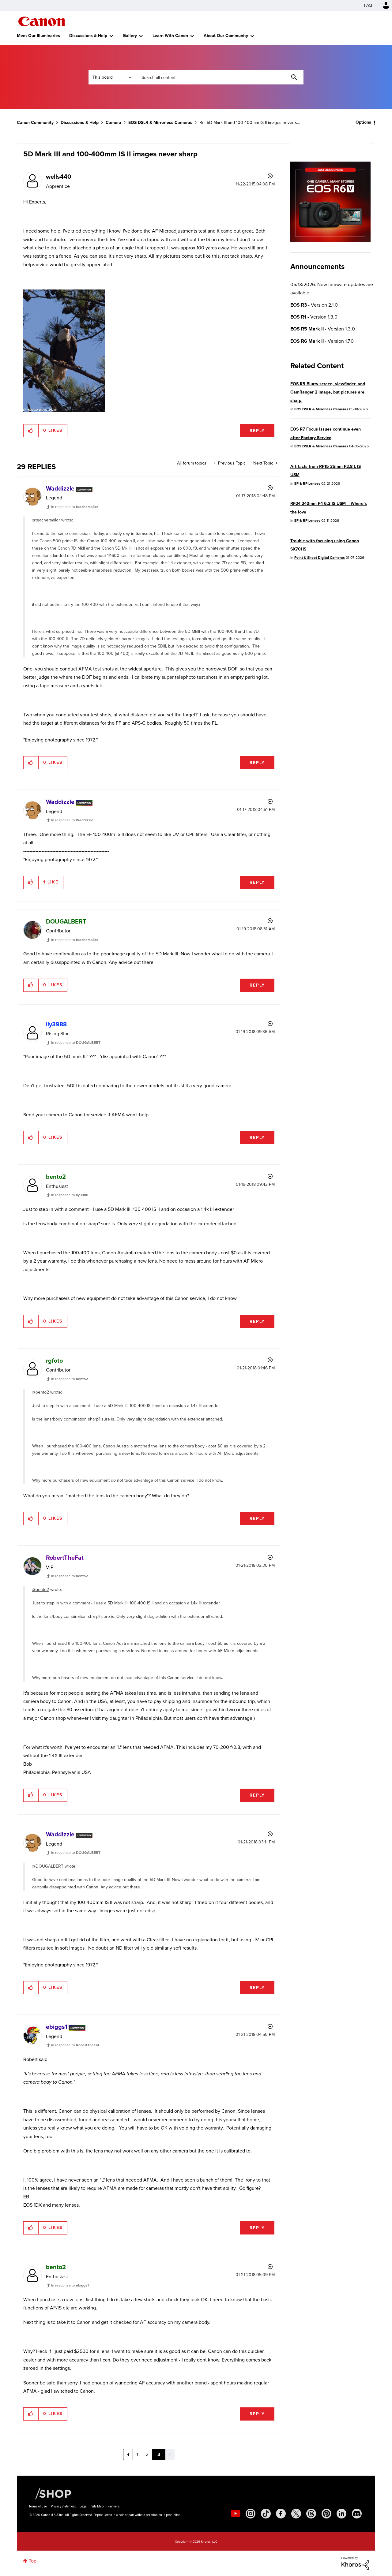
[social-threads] (311, 2513)
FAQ (368, 5)
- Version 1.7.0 (322, 341)
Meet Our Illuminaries (38, 35)
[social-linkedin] (341, 2513)
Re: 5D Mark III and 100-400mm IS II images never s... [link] (249, 122)
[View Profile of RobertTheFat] (65, 1557)
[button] (31, 430)
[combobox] (219, 77)
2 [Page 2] (147, 2454)
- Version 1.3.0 (313, 316)
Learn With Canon (170, 35)
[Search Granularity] (112, 77)
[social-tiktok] (266, 2513)
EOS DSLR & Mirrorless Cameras (160, 122)
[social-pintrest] (326, 2513)
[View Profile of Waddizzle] (60, 488)
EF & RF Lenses (307, 483)
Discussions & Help (88, 35)
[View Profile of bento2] (56, 1176)
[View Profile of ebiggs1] (56, 2026)
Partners (113, 2506)
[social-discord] (357, 2513)
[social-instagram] (250, 2513)
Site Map (98, 2506)
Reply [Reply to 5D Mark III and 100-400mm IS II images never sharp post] (257, 430)
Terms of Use (38, 2506)
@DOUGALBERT (47, 1866)
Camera (113, 122)
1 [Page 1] (137, 2454)
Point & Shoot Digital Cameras (319, 557)
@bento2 (40, 1392)
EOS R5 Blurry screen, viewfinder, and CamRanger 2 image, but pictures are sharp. (327, 392)
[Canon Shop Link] (50, 2493)
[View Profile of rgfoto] (54, 1360)
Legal (84, 2506)
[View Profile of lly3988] (56, 1024)
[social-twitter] (296, 2513)
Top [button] (32, 2560)
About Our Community (226, 35)
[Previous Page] (128, 2454)
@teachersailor (46, 520)
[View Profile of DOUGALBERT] (66, 921)
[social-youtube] (235, 2513)
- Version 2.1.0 (314, 304)
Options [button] (363, 122)
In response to (74, 507)
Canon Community (41, 21)
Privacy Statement (63, 2506)
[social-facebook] (281, 2513)
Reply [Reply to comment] (257, 763)
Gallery (130, 35)
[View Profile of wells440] (58, 176)
